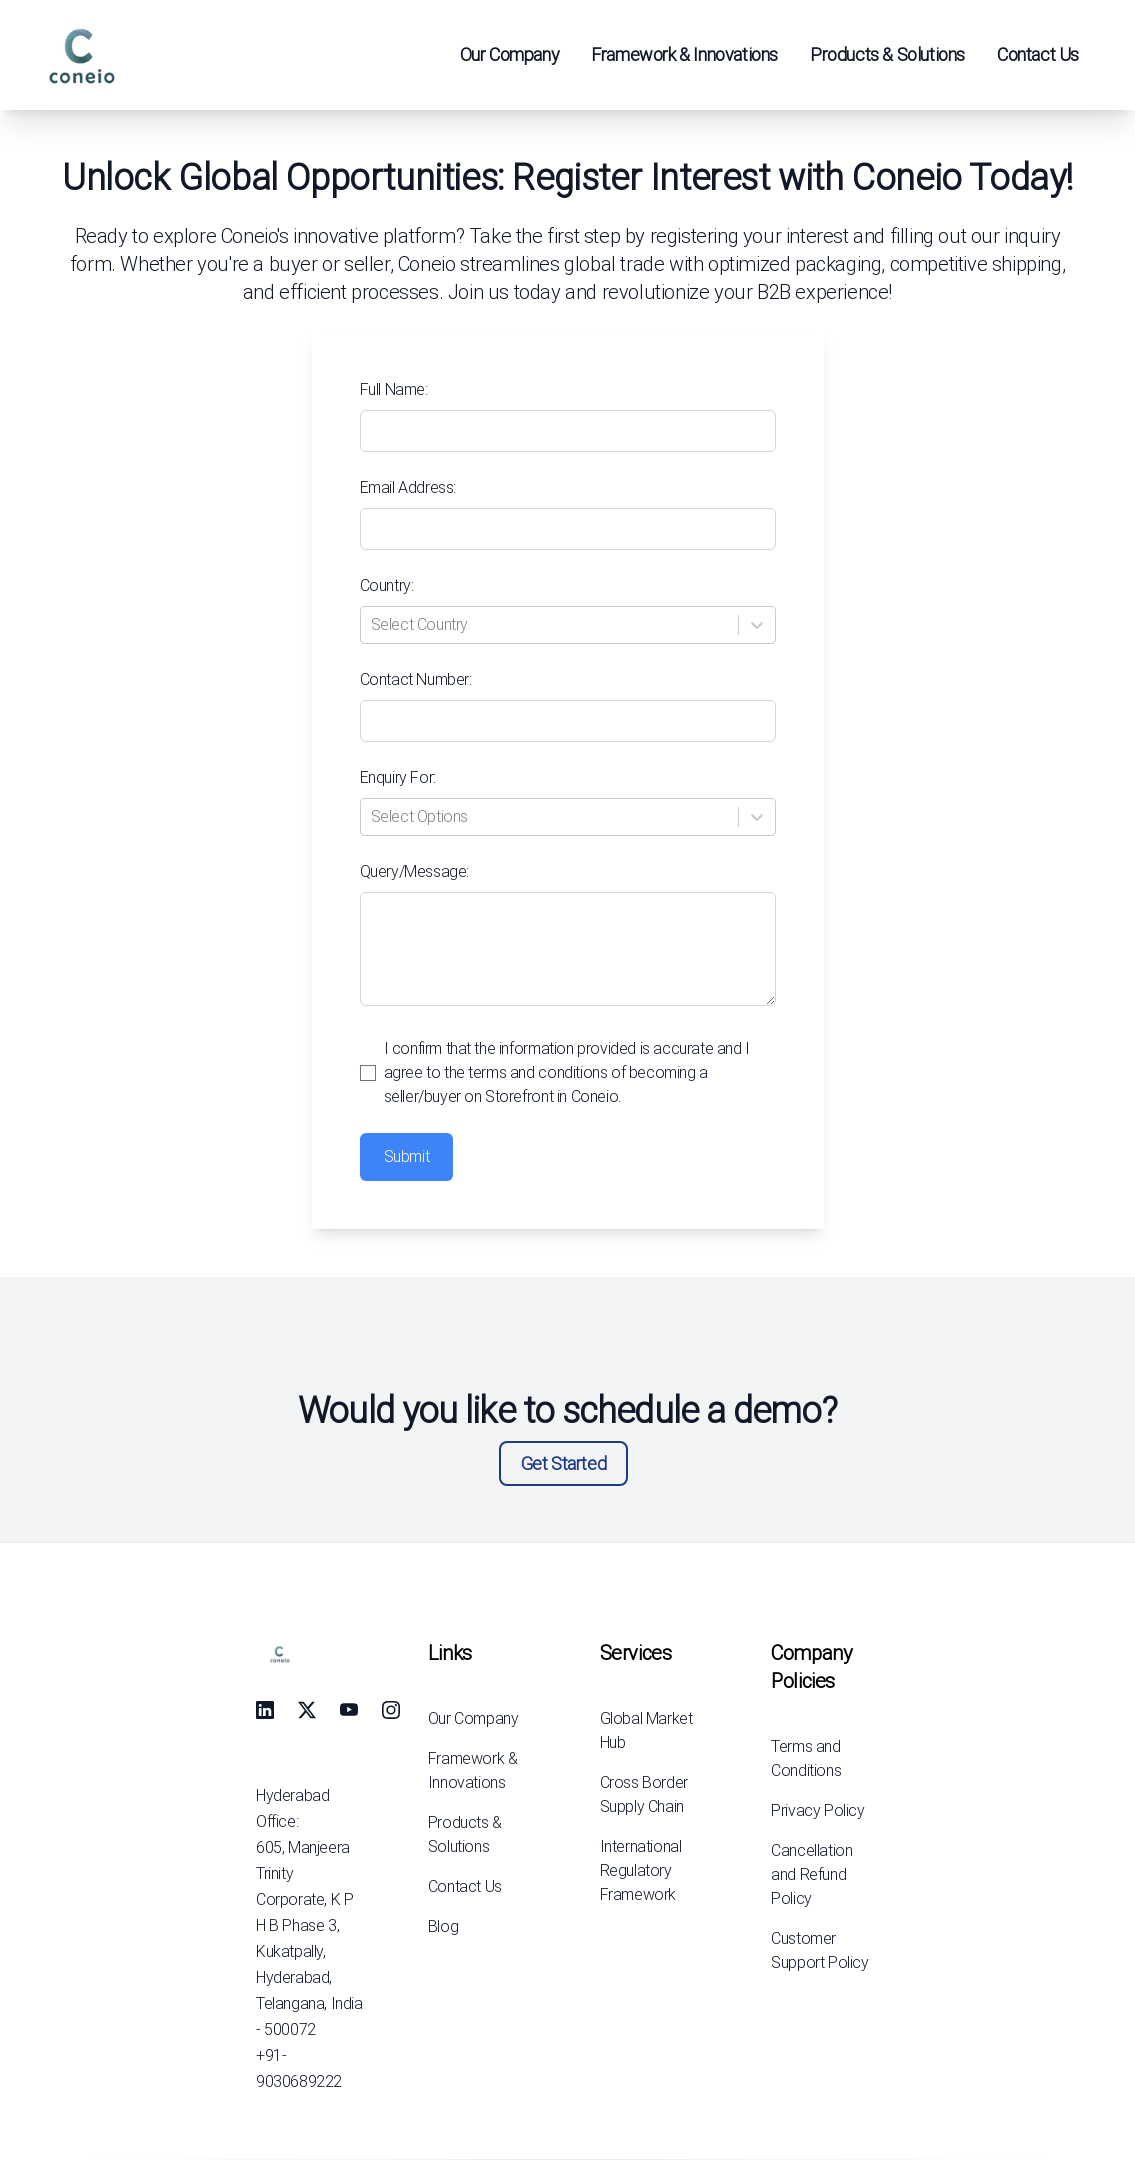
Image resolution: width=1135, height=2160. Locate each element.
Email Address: (408, 487)
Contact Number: (416, 679)
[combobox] (373, 625)
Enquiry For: (398, 777)
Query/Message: (414, 871)
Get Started (564, 1463)
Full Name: (394, 389)
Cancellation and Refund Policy (811, 1874)
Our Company (510, 54)
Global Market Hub (646, 1730)
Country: (387, 585)
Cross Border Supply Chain (644, 1794)
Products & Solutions (887, 54)
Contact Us (1038, 54)
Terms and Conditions (806, 1758)
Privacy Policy (817, 1810)
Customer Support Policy (819, 1950)
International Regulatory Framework (641, 1870)
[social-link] (265, 1710)
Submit (407, 1156)
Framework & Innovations (684, 54)
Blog (443, 1926)
